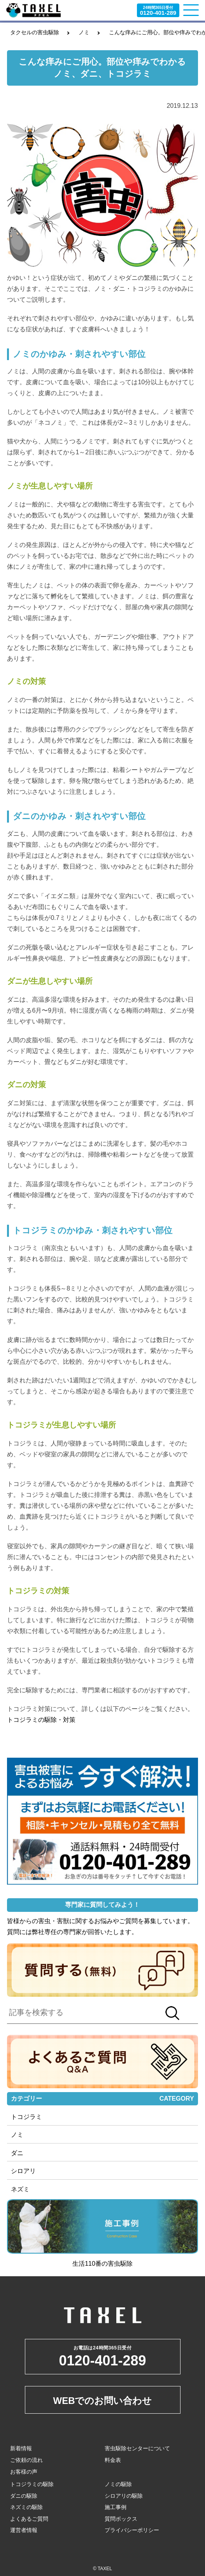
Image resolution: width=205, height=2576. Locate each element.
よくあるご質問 (29, 2519)
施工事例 (115, 2507)
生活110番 (87, 2263)
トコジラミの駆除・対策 (41, 1719)
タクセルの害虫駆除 (34, 32)
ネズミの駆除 (26, 2507)
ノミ (84, 32)
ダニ (17, 2153)
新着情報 (21, 2448)
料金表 (113, 2460)
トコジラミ (26, 2117)
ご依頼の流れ (26, 2460)
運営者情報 (23, 2530)
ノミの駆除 (118, 2484)
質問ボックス (121, 2519)
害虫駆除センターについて (137, 2448)
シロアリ (23, 2171)
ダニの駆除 (23, 2496)
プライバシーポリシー (132, 2530)
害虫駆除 (120, 2263)
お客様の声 (23, 2472)
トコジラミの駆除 (32, 2484)
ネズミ (20, 2189)
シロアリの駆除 (124, 2496)
